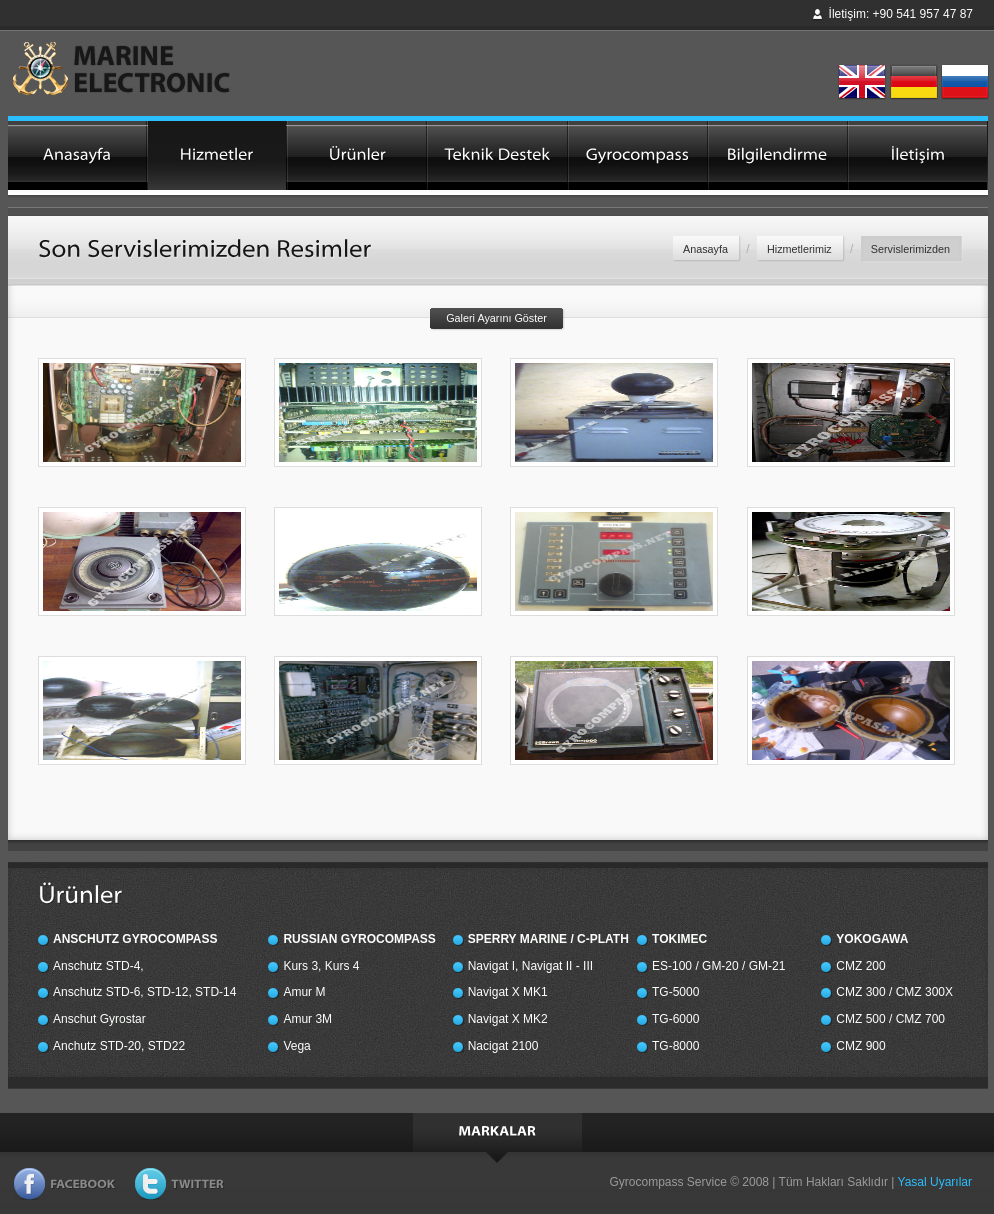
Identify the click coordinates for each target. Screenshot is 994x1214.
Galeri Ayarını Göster (496, 318)
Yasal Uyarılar (935, 1182)
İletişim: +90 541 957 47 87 (901, 14)
